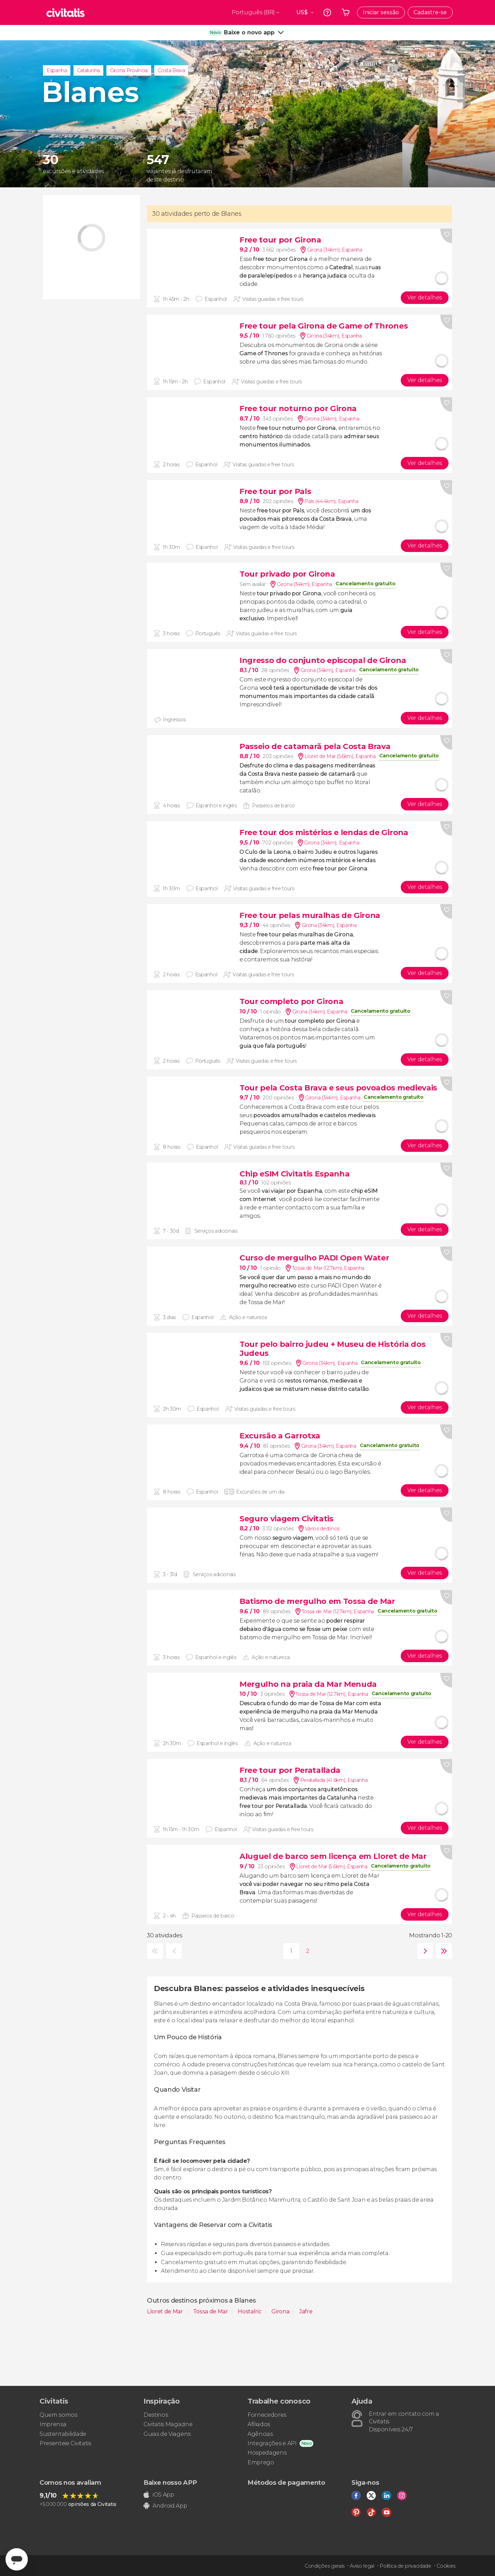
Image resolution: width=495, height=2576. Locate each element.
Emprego (261, 2462)
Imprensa (53, 2424)
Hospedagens (267, 2452)
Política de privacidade (405, 2566)
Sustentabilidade (63, 2434)
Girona (280, 2311)
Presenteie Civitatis (65, 2443)
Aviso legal (362, 2566)
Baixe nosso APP (170, 2482)
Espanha (56, 70)
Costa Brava (171, 70)
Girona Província (129, 70)
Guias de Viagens (167, 2434)
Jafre (305, 2311)
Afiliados (259, 2424)
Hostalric (250, 2311)
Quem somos (58, 2415)
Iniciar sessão (381, 12)
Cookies (445, 2566)
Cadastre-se (430, 12)
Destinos (156, 2415)
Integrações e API (272, 2443)
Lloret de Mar (165, 2311)
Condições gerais (325, 2566)
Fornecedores (267, 2415)
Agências (260, 2434)
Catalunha (88, 70)
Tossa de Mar (211, 2311)
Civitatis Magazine (168, 2424)
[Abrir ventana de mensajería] (17, 2559)
